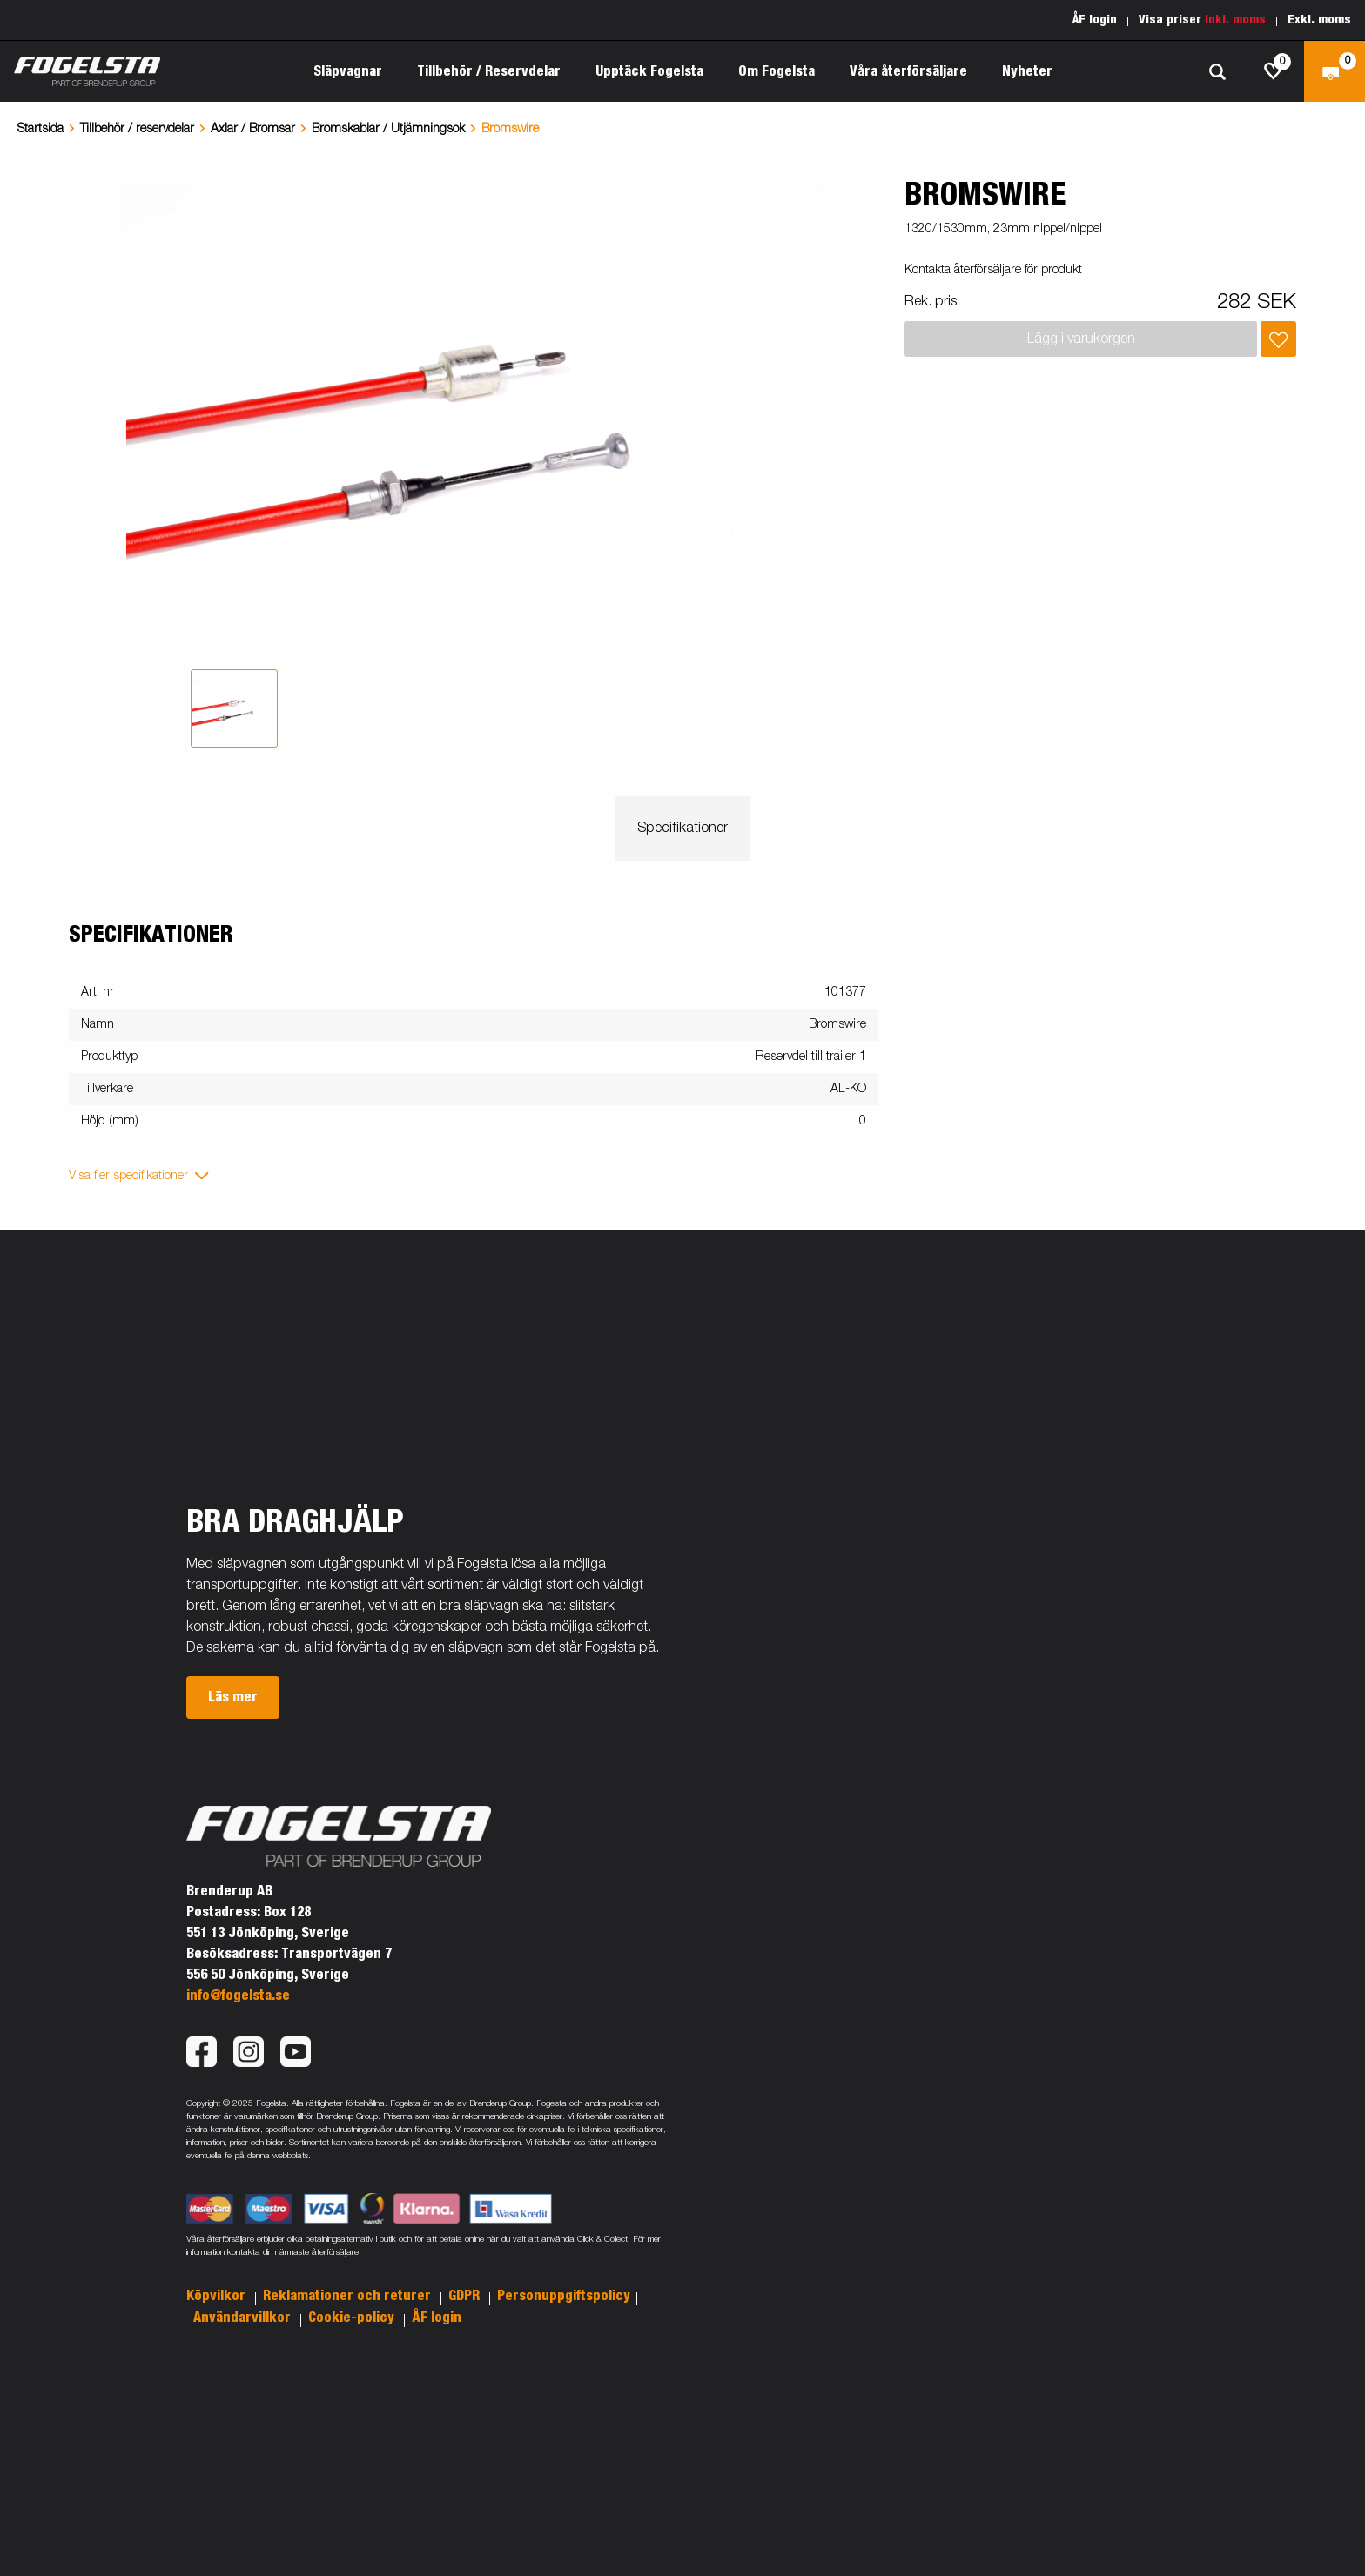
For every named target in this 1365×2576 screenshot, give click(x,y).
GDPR (465, 2296)
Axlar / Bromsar (253, 129)
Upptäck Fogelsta (649, 71)
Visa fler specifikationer (128, 1176)
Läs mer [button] (233, 1697)
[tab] (234, 708)
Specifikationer (682, 828)
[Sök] (1217, 72)
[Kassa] (1334, 71)
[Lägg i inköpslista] (1278, 339)
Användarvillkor (243, 2317)
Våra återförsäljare (908, 71)
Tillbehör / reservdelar (137, 129)
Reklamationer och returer (348, 2296)
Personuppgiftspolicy (563, 2296)
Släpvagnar (347, 71)
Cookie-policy (353, 2317)
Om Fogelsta (776, 71)
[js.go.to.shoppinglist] (1273, 71)
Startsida (40, 129)
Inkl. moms (1235, 20)
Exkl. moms (1319, 20)
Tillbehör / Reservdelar (489, 71)
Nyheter (1027, 71)
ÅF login (1094, 20)
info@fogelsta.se (238, 1995)
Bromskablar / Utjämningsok (388, 129)
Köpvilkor (217, 2296)
